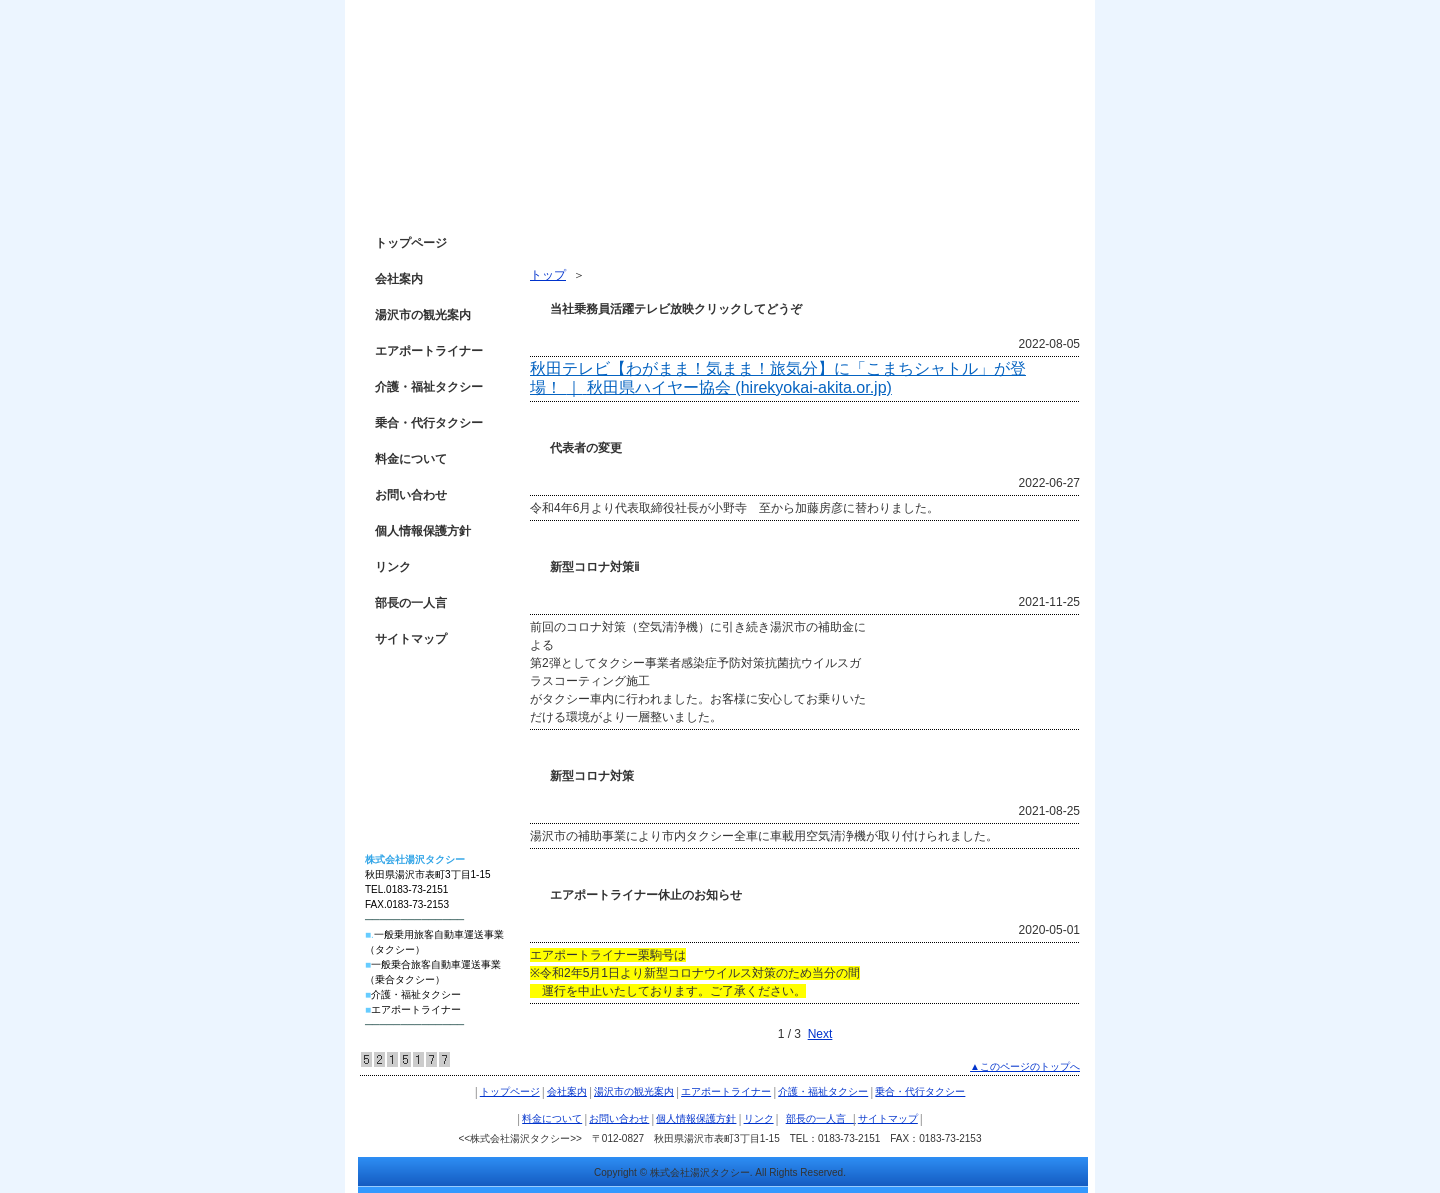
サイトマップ (411, 639)
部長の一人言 (417, 603)
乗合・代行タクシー (429, 423)
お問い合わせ (411, 495)
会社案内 (399, 279)
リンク (393, 567)
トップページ (411, 243)
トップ (548, 275)
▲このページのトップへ (1025, 1066)
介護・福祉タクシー (429, 387)
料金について (411, 459)
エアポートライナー (429, 351)
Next (820, 1034)
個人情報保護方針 (423, 531)
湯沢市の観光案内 (423, 315)
